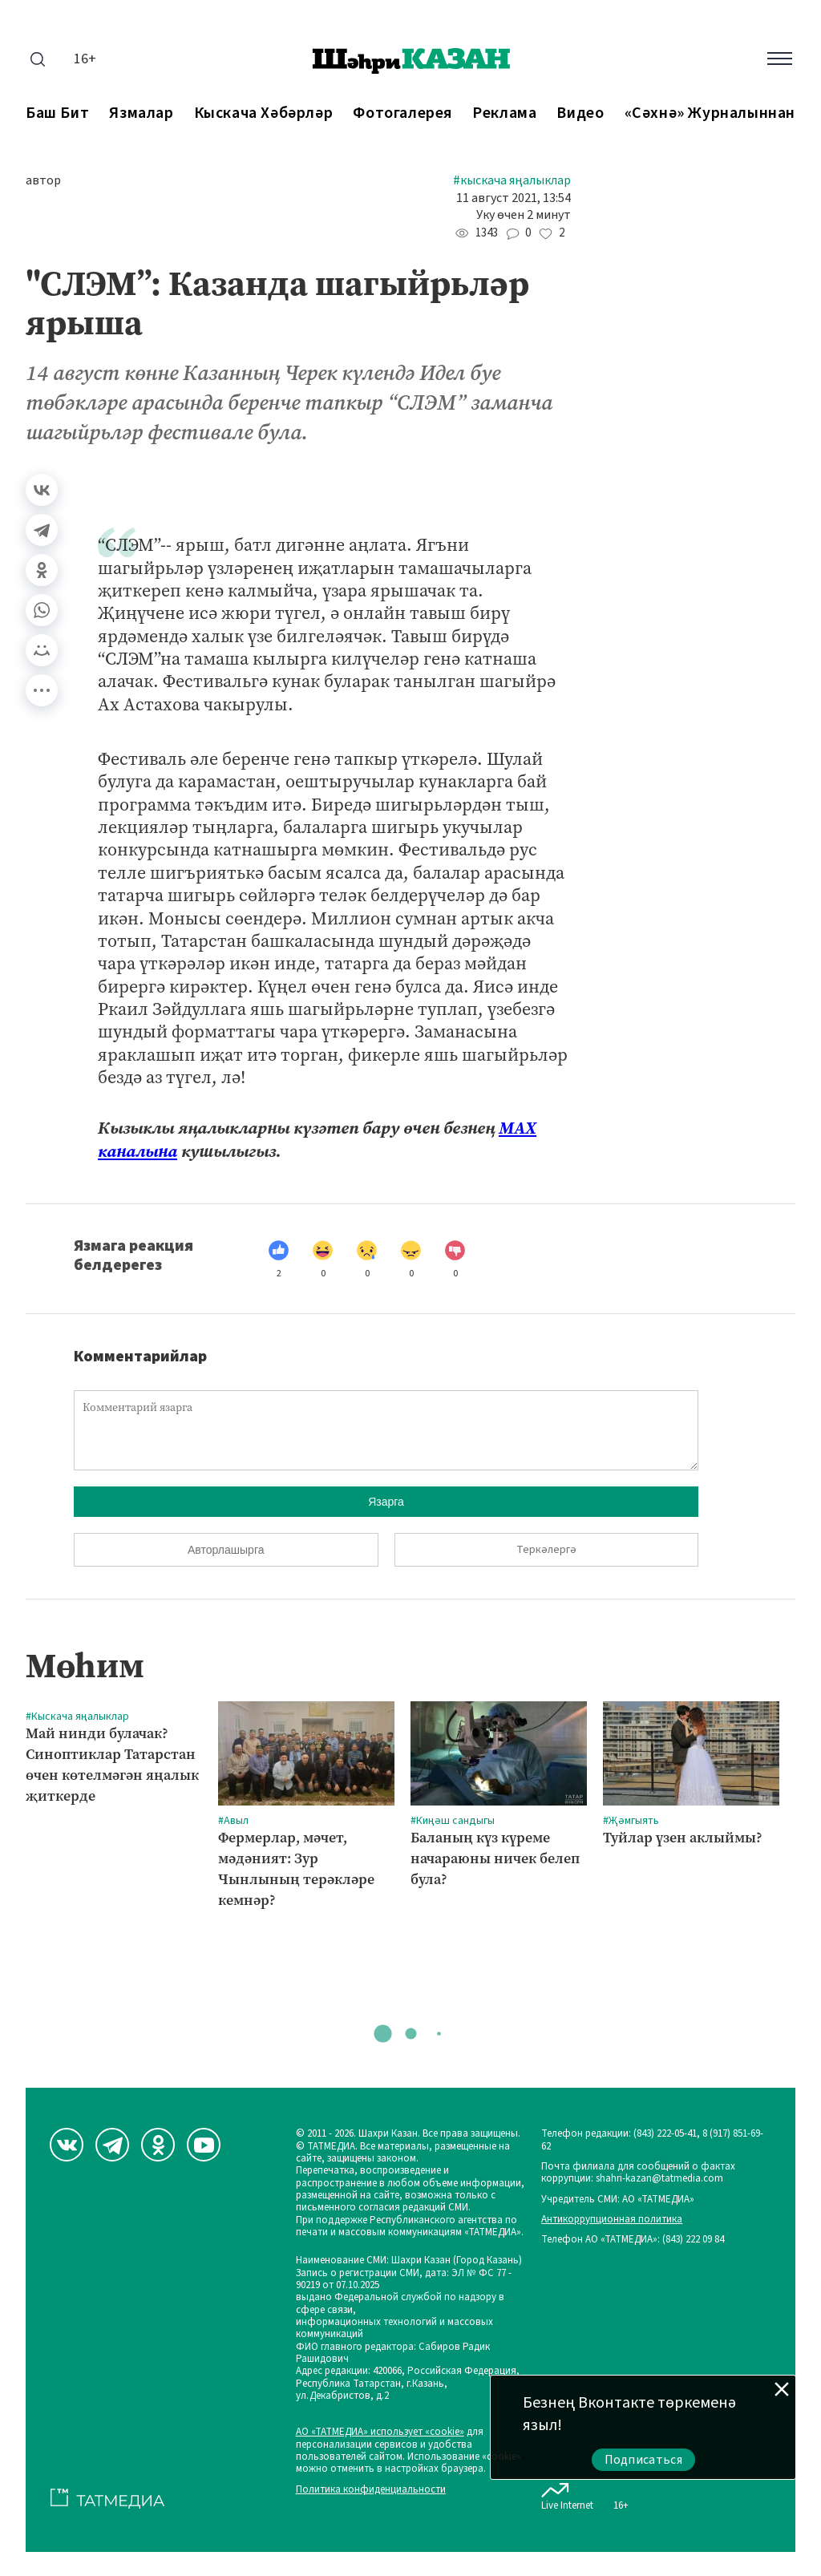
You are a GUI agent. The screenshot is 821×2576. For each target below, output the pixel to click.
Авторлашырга (226, 1549)
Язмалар (141, 113)
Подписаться (644, 2460)
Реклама (504, 113)
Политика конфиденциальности (371, 2490)
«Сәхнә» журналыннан (710, 113)
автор (43, 180)
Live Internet (567, 2493)
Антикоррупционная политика (611, 2220)
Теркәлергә (546, 1550)
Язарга (386, 1501)
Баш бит (57, 113)
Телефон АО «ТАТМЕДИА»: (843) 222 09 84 (632, 2240)
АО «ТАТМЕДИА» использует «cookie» (380, 2432)
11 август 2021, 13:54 (513, 198)
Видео (580, 113)
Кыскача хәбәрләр (264, 113)
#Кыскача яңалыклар (512, 180)
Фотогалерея (402, 113)
